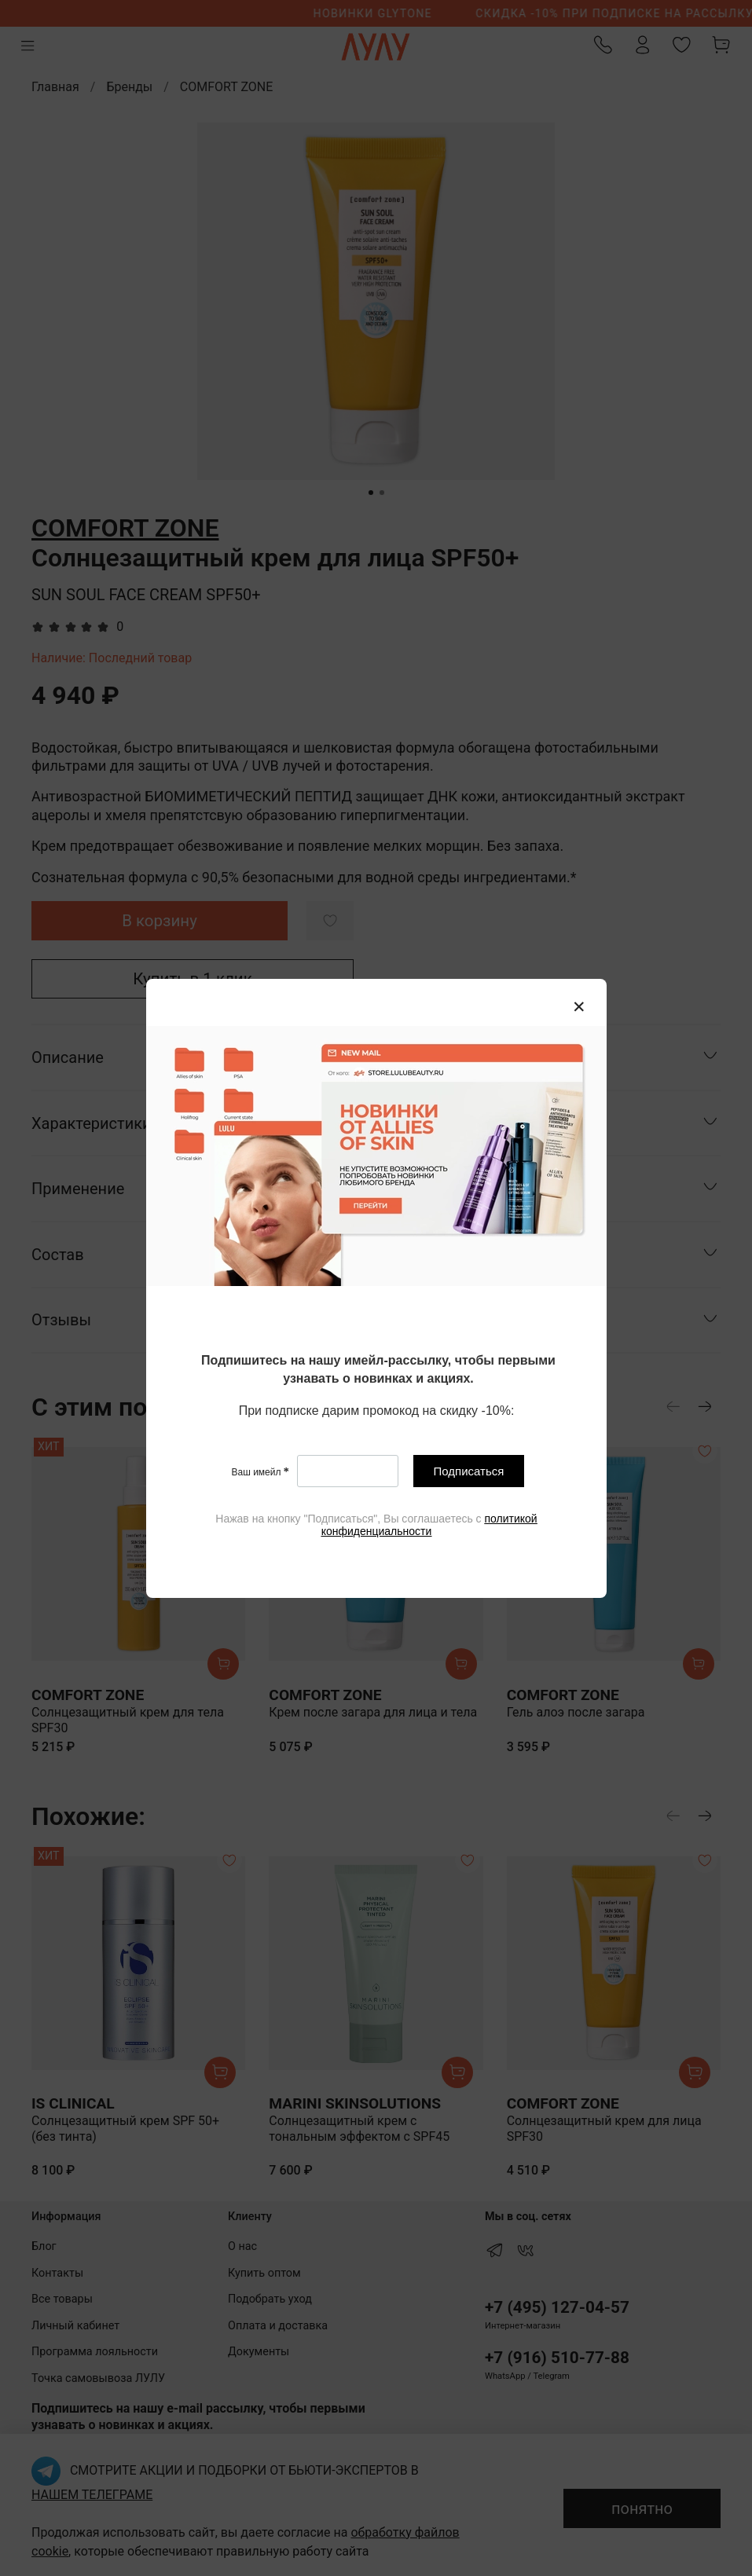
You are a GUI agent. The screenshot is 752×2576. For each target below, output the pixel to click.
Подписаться (468, 1471)
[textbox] (378, 1370)
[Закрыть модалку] (579, 1007)
